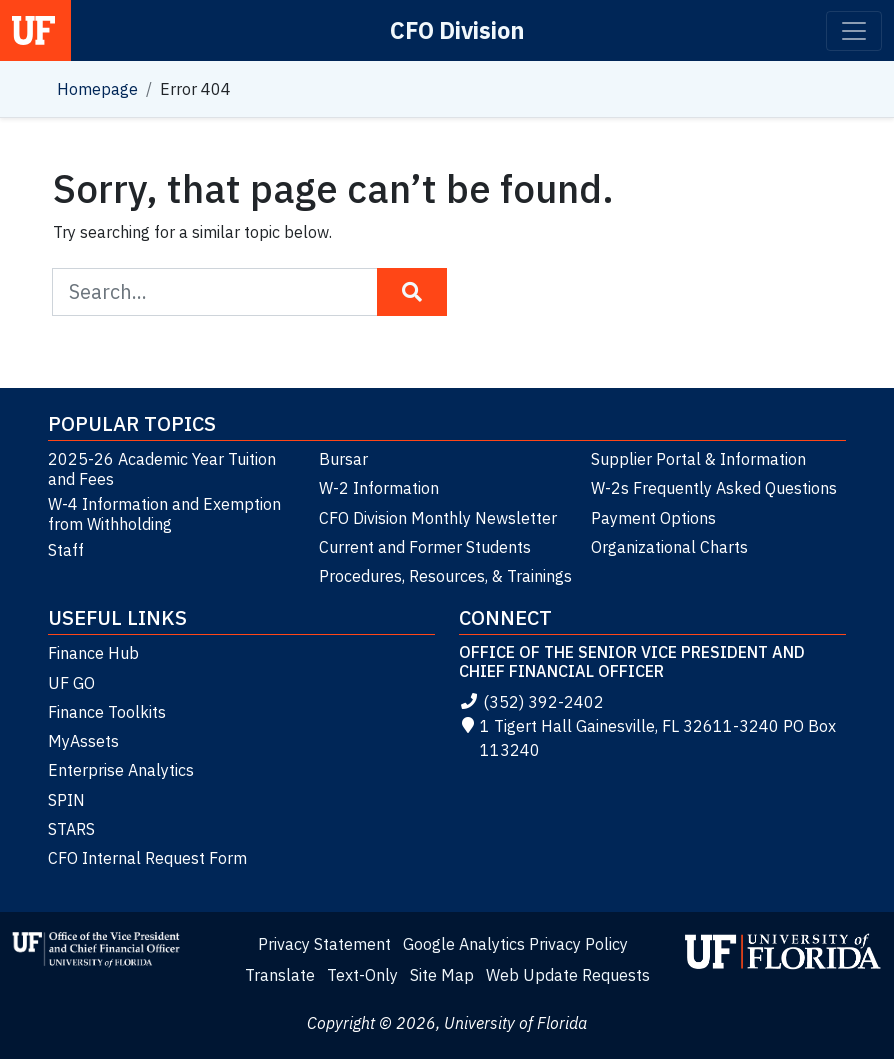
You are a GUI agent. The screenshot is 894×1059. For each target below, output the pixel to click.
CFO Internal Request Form (147, 858)
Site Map (442, 975)
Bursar (343, 459)
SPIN (66, 800)
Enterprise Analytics (121, 770)
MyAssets (83, 741)
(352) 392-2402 (531, 702)
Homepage (97, 89)
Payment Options (653, 518)
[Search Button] (412, 292)
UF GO (71, 683)
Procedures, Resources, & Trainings (445, 576)
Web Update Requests (568, 975)
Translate (280, 975)
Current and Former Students (425, 547)
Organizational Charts (669, 547)
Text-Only (362, 975)
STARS (71, 829)
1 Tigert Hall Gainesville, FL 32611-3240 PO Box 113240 (647, 738)
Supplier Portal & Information (698, 459)
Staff (66, 550)
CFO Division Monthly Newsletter (438, 518)
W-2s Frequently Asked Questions (714, 488)
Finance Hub (93, 653)
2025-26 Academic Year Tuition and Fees (162, 469)
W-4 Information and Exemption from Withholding (164, 514)
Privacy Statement (324, 944)
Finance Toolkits (107, 712)
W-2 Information (379, 488)
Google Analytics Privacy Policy (515, 944)
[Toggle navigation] (854, 31)
